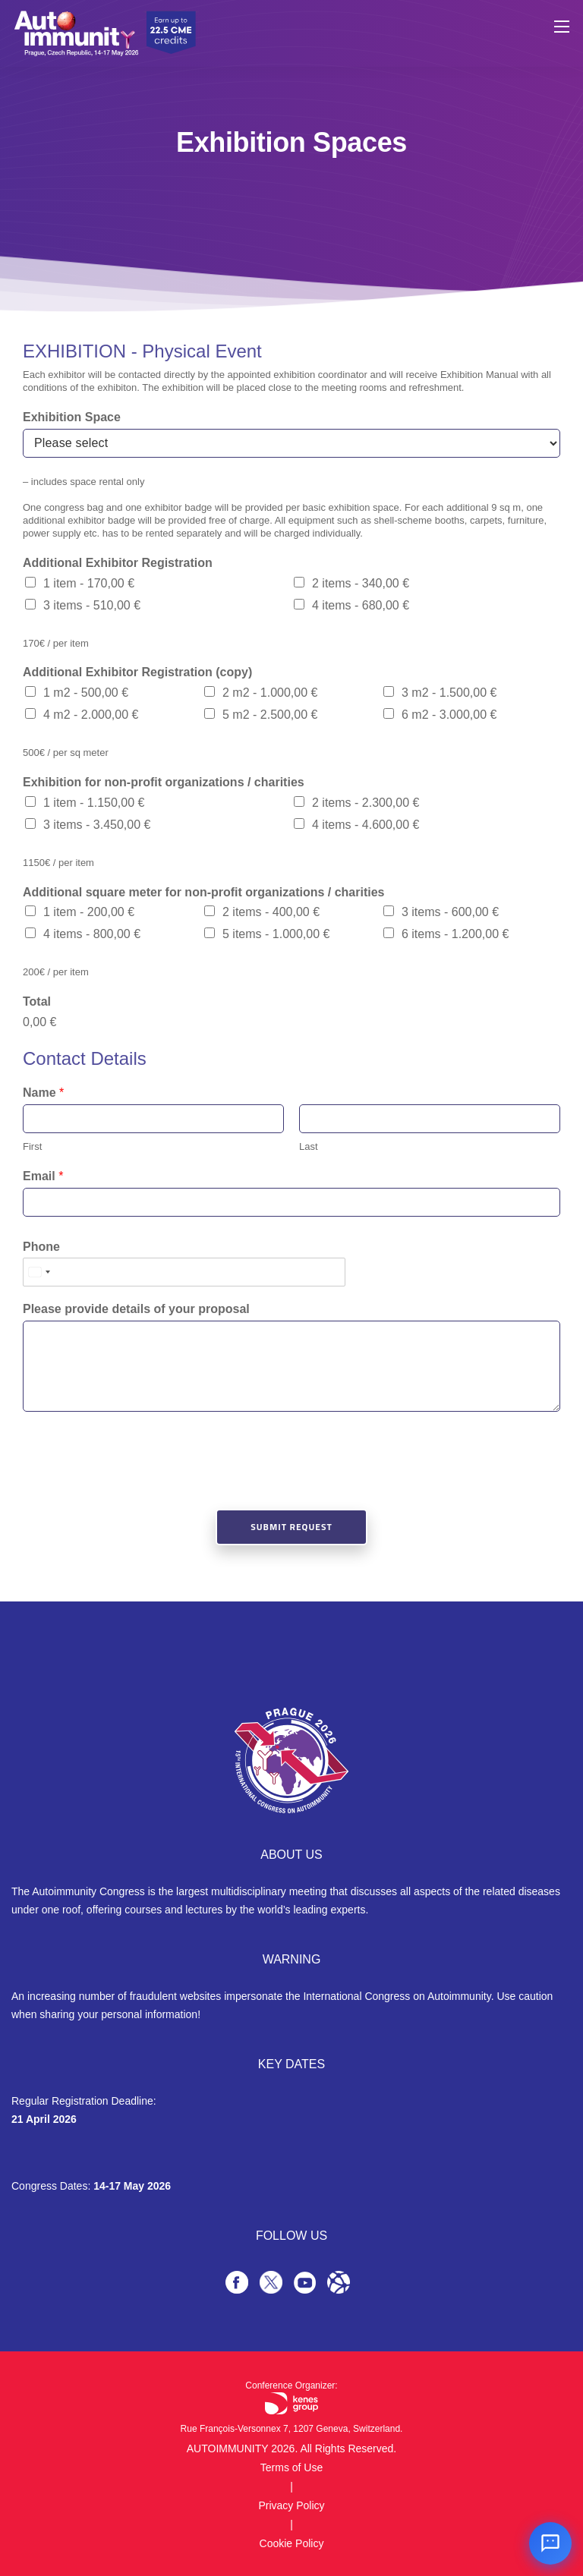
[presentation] (138, 1484)
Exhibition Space (72, 417)
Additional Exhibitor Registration (118, 562)
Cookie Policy (292, 2543)
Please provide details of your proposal (136, 1308)
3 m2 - (449, 692)
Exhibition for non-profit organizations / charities (163, 782)
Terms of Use (291, 2467)
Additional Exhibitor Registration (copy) (137, 672)
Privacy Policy (291, 2505)
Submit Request (291, 1526)
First (32, 1146)
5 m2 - (269, 714)
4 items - (360, 605)
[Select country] (39, 1272)
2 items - (360, 583)
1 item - (88, 583)
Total (37, 1001)
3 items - (91, 605)
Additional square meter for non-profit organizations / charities (204, 892)
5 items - (275, 933)
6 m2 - (449, 714)
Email (43, 1176)
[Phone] (184, 1272)
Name (43, 1092)
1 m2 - (85, 692)
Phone (41, 1246)
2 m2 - (269, 692)
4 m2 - (90, 714)
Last (308, 1146)
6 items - (455, 933)
